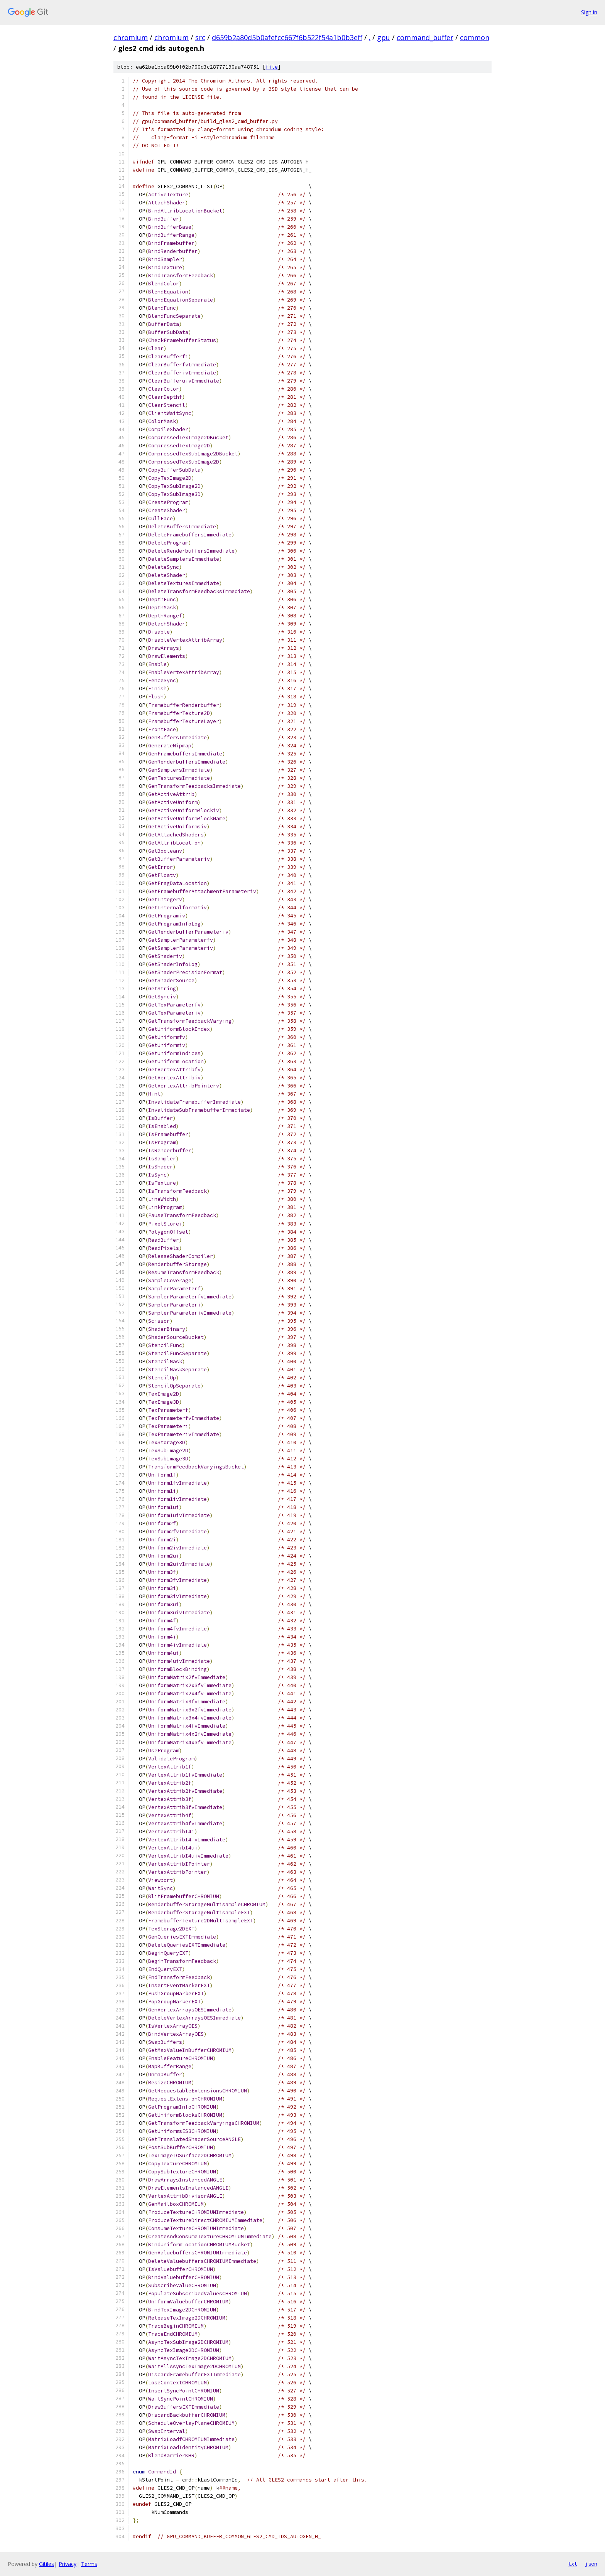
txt (572, 2563)
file (271, 67)
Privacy (67, 2564)
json (591, 2563)
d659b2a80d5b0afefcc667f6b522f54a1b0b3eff (287, 37)
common (474, 37)
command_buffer (425, 37)
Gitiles (46, 2564)
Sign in (589, 12)
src (200, 37)
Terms (89, 2564)
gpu (383, 37)
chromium (130, 37)
